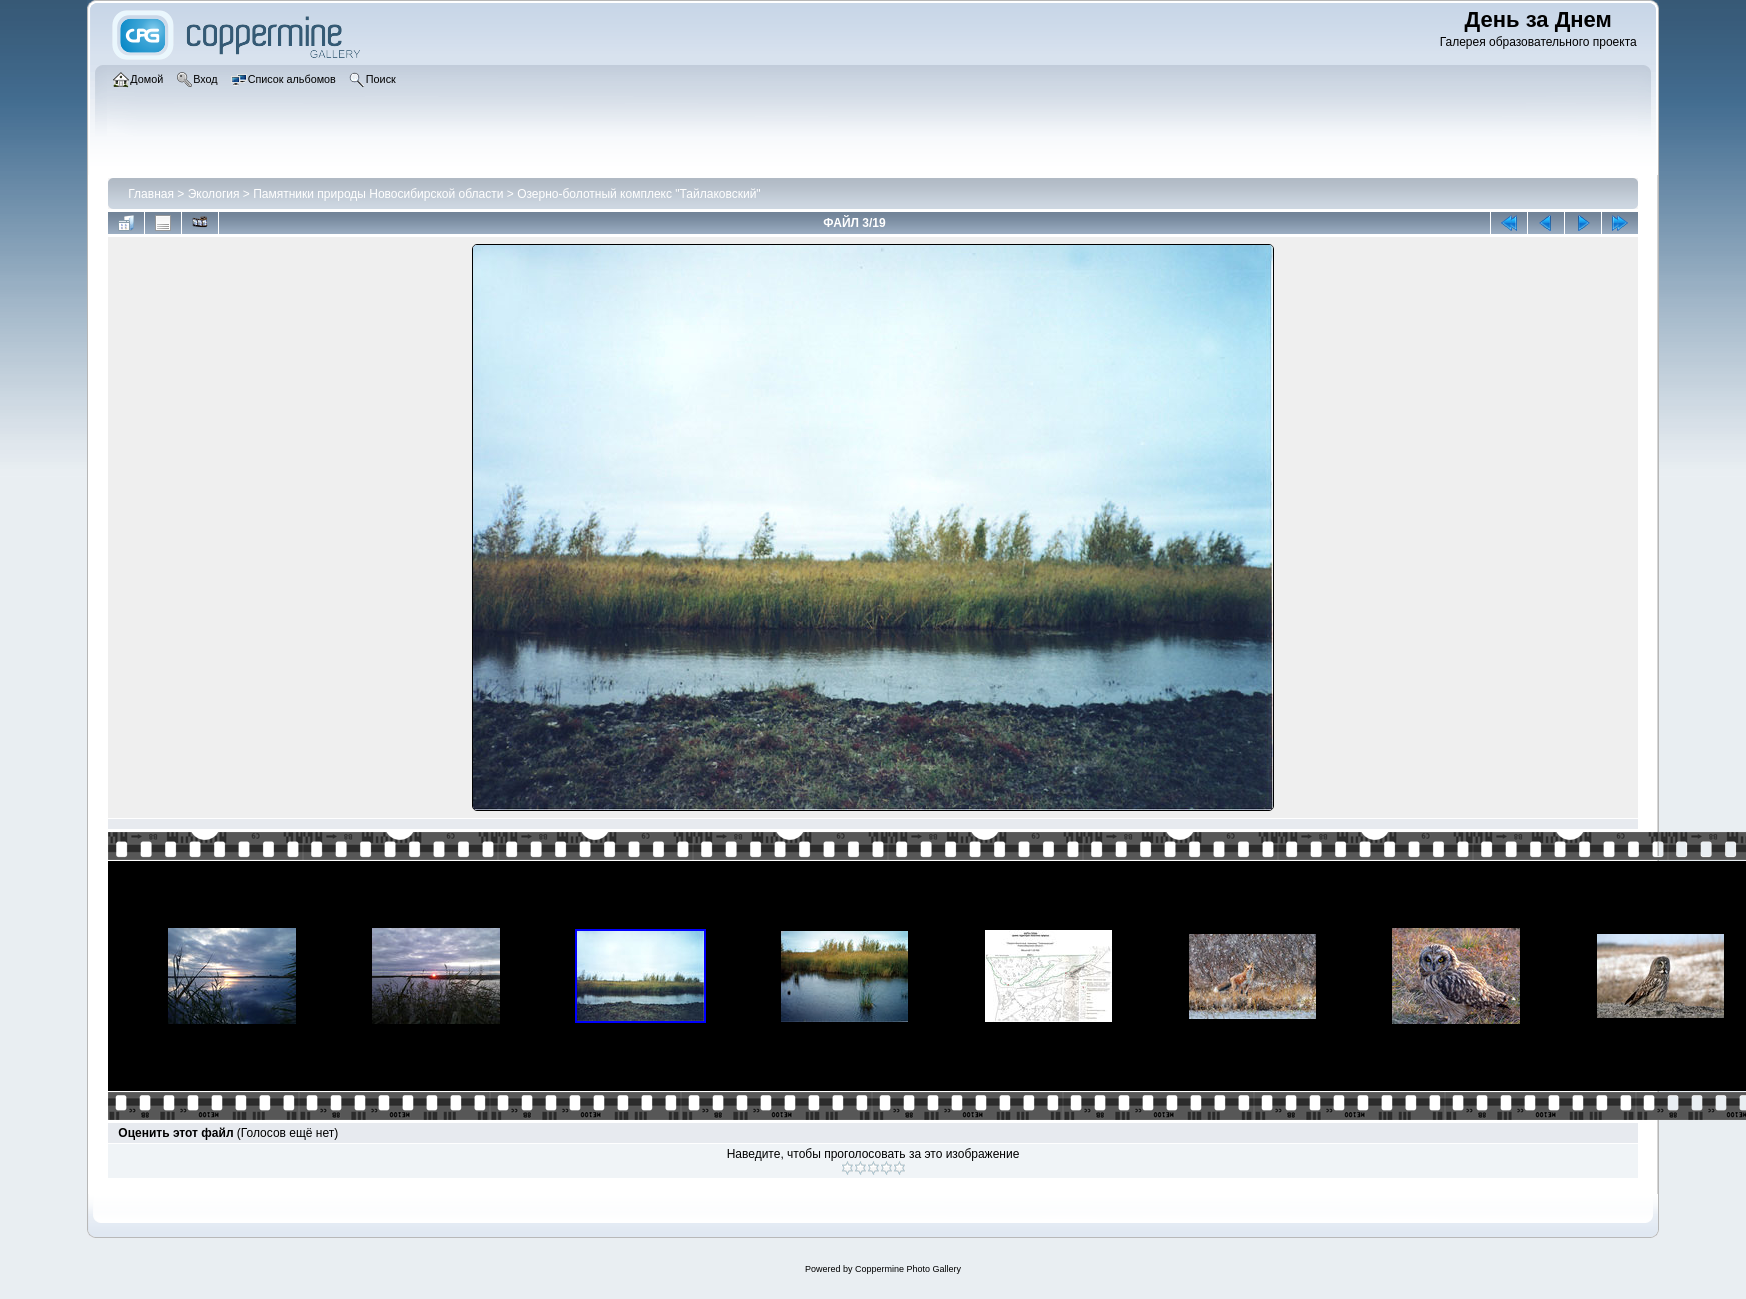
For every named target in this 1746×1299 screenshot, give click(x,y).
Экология (214, 194)
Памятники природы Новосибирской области (378, 194)
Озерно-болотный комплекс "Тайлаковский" (638, 194)
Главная (151, 194)
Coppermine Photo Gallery (908, 1269)
